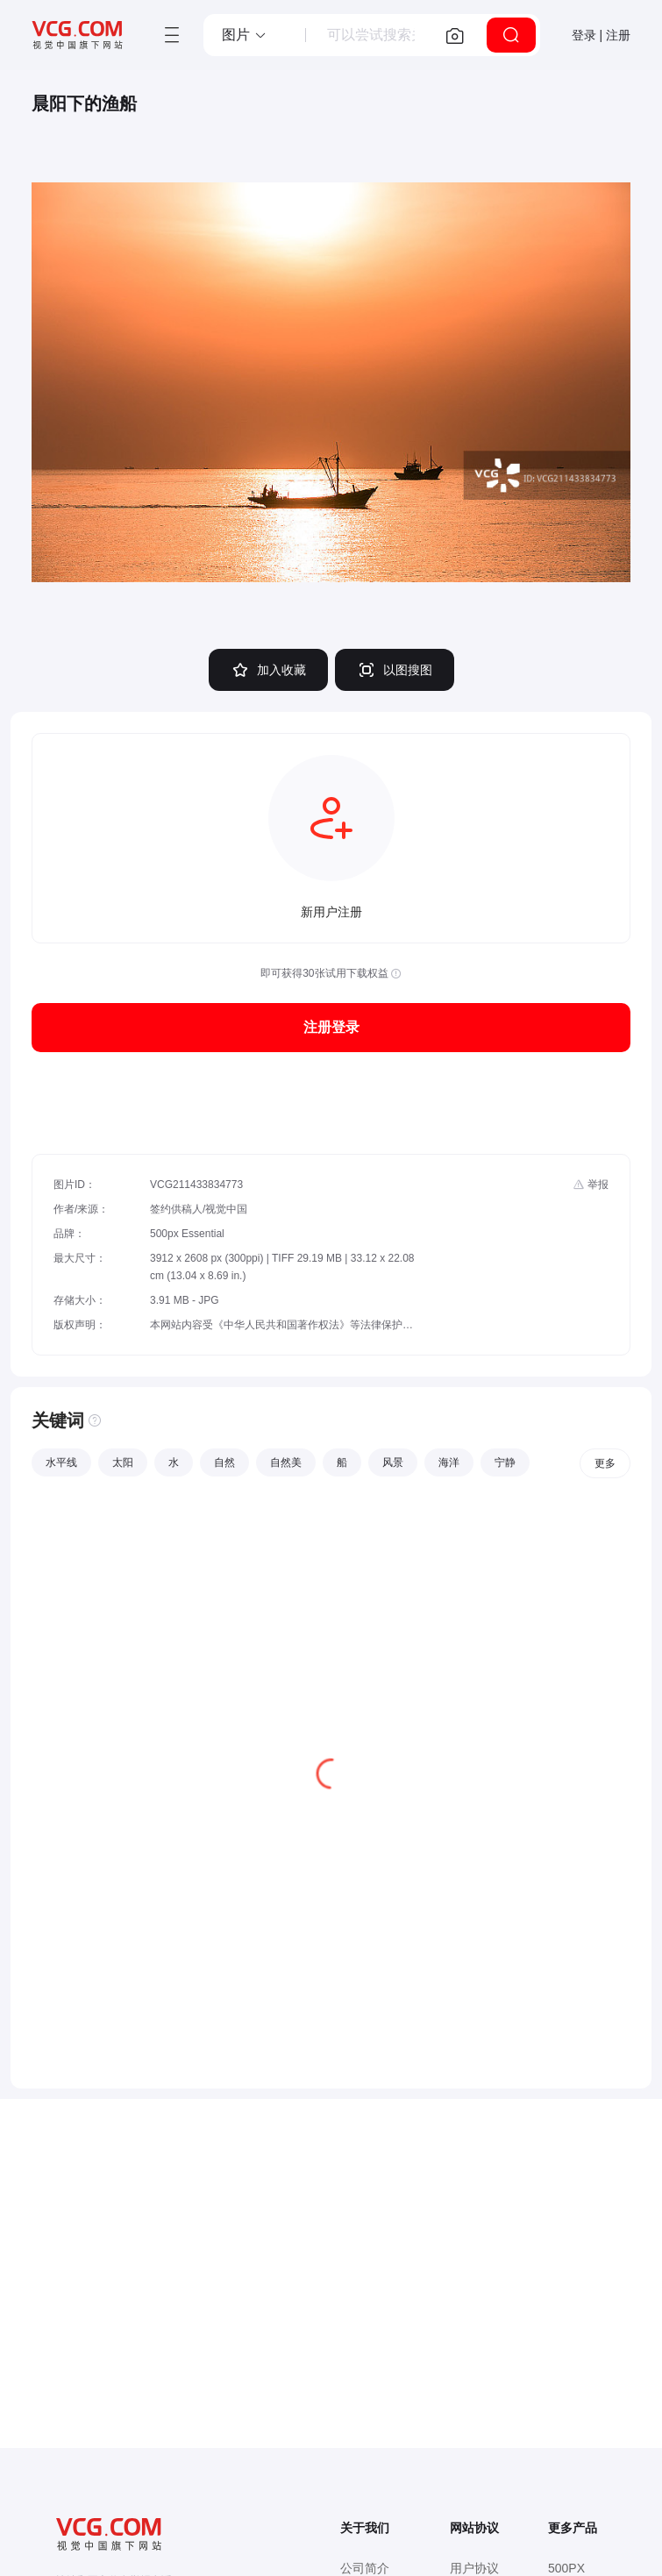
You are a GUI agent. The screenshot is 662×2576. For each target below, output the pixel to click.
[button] (244, 35)
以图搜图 (394, 670)
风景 (392, 1462)
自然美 (286, 1462)
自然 (224, 1462)
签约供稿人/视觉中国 (198, 1209)
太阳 (122, 1462)
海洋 (448, 1462)
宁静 (505, 1462)
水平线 (61, 1462)
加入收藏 (268, 670)
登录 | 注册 (601, 35)
